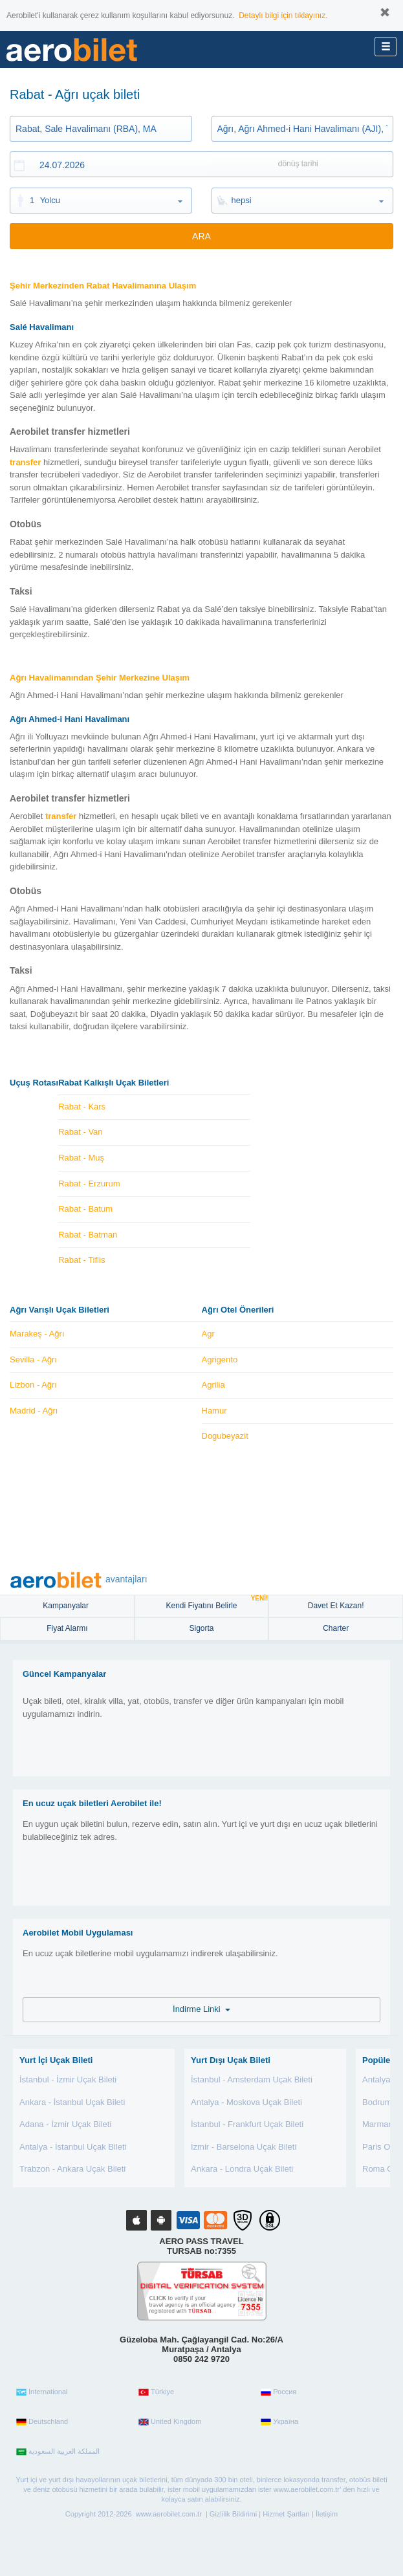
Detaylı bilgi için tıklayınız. (283, 15)
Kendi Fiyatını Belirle (217, 1602)
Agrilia (213, 1385)
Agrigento (220, 1359)
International (42, 2392)
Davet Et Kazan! (336, 1605)
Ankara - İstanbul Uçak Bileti (72, 2102)
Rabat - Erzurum (89, 1183)
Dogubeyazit (225, 1436)
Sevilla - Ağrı (33, 1359)
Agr (208, 1333)
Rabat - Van (80, 1132)
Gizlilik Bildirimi (233, 2514)
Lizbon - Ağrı (33, 1385)
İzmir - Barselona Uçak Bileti (243, 2147)
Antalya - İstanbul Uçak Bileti (72, 2147)
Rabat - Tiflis (81, 1260)
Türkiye (156, 2392)
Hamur (214, 1410)
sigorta (201, 1628)
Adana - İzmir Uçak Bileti (65, 2124)
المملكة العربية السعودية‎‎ (58, 2452)
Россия (278, 2392)
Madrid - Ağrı (34, 1410)
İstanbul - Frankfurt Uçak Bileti (247, 2124)
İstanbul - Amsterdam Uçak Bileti (251, 2079)
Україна (279, 2422)
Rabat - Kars (81, 1106)
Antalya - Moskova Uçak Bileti (246, 2102)
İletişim (327, 2514)
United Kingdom (169, 2422)
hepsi (242, 200)
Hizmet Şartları (286, 2514)
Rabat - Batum (85, 1209)
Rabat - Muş (81, 1157)
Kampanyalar (67, 1605)
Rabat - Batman (87, 1234)
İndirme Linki (201, 2009)
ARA (201, 236)
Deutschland (42, 2422)
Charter (336, 1628)
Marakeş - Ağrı (37, 1333)
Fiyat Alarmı (67, 1628)
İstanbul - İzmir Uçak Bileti (67, 2079)
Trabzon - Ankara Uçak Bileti (72, 2169)
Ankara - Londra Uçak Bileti (242, 2169)
